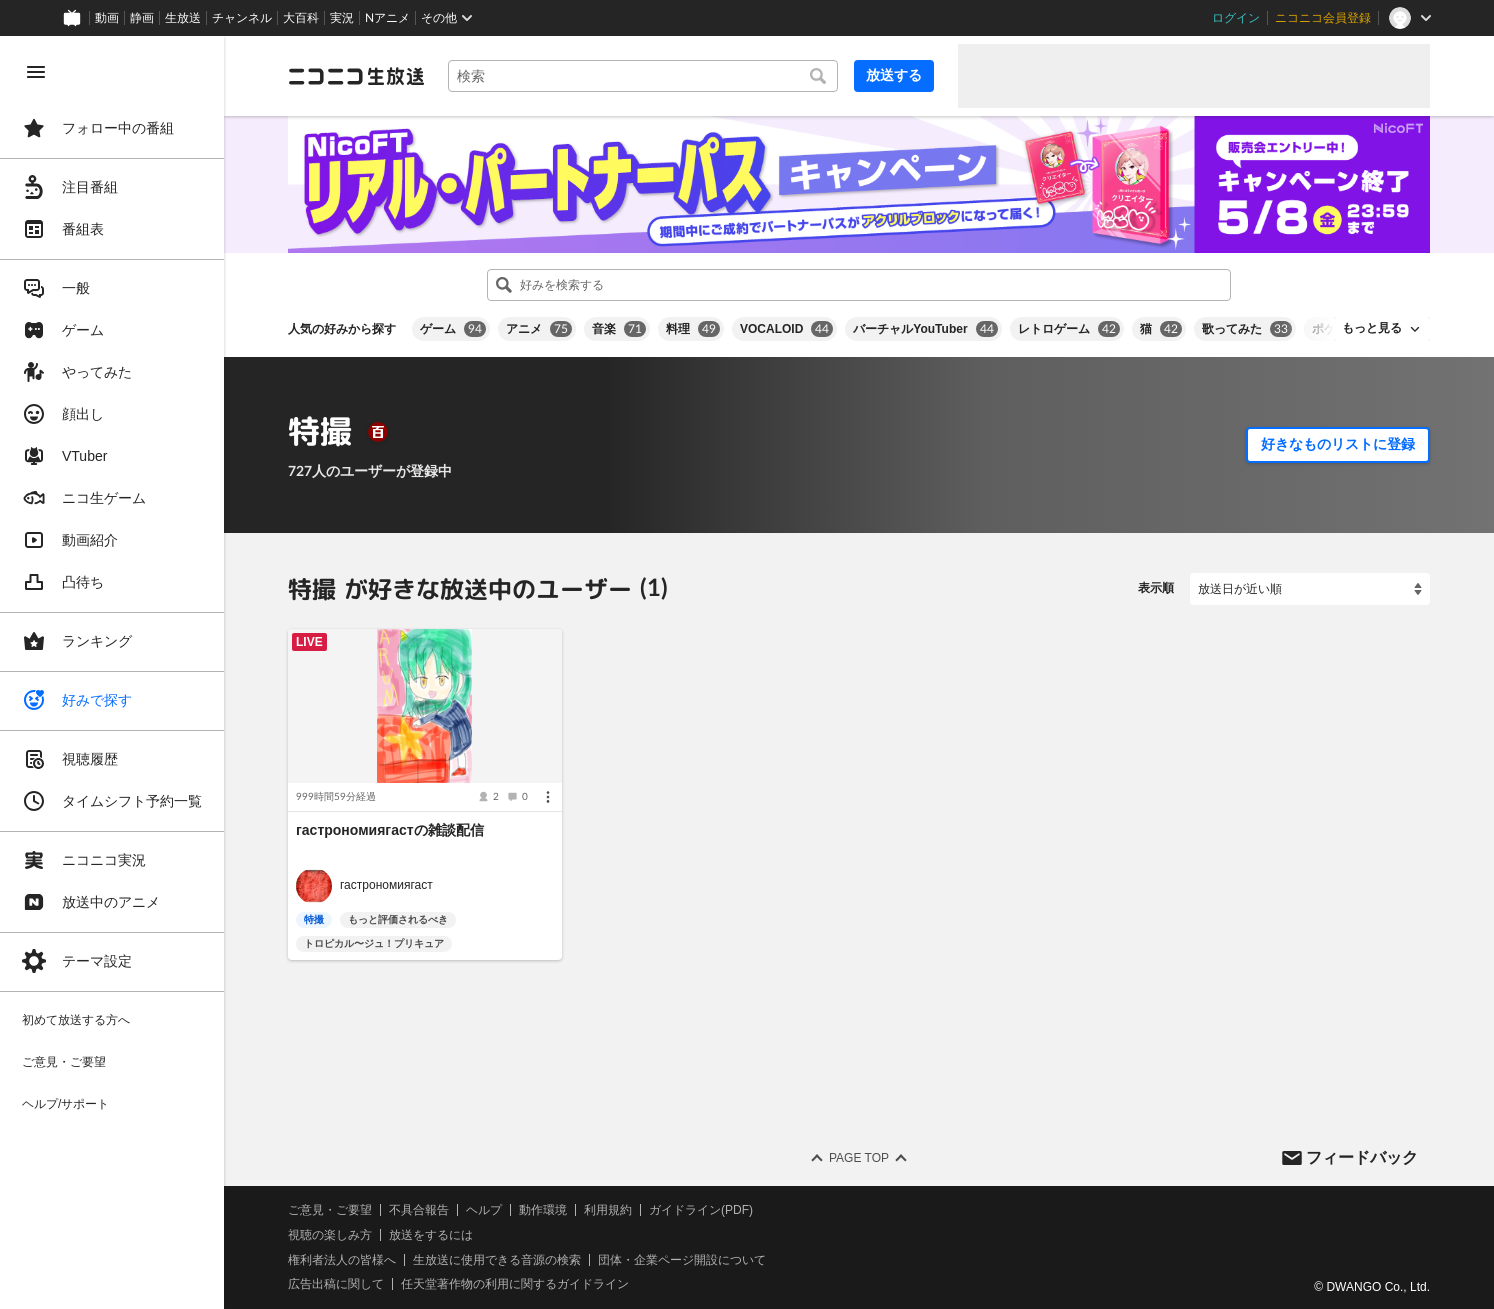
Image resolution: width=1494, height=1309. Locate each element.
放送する (894, 75)
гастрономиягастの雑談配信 (390, 830)
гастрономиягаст (386, 885)
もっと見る (1372, 328)
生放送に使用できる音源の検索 (497, 1259)
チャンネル (242, 18)
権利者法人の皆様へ (342, 1259)
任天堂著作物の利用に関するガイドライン (515, 1284)
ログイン (1236, 18)
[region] (112, 672)
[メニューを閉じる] (36, 72)
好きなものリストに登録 (1338, 444)
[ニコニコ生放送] (356, 76)
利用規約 (608, 1210)
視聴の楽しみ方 (330, 1234)
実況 (342, 18)
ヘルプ (484, 1210)
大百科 (301, 18)
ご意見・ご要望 (330, 1210)
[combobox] (643, 76)
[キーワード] (643, 76)
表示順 (1156, 588)
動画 (107, 18)
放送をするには (431, 1234)
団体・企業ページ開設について (682, 1259)
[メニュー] (548, 797)
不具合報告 (419, 1210)
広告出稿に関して (336, 1284)
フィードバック (1362, 1156)
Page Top (859, 1158)
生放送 (183, 18)
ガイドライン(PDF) (701, 1210)
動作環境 (543, 1210)
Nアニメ (387, 18)
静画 (142, 18)
